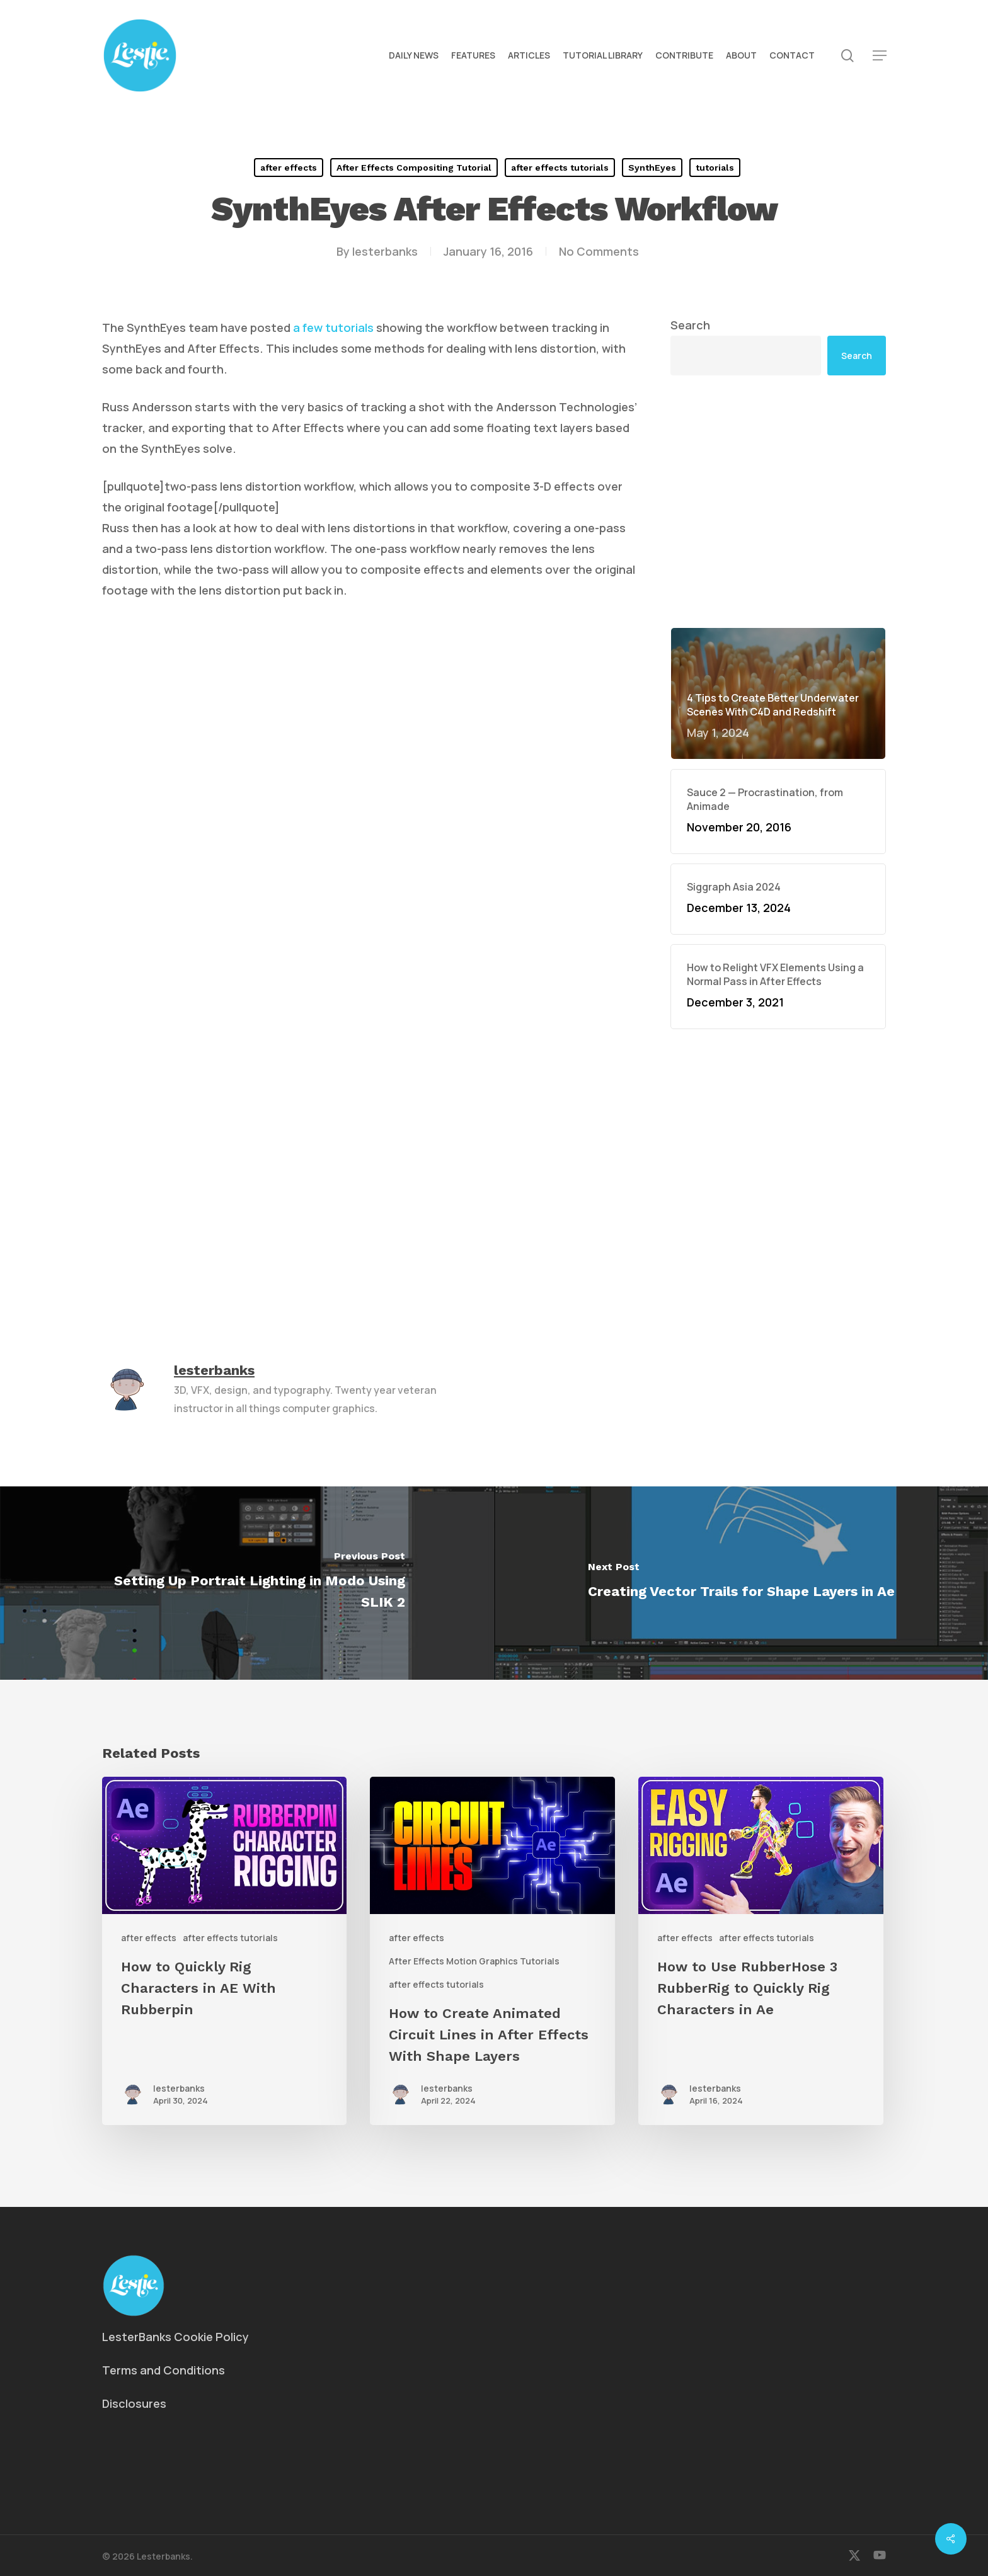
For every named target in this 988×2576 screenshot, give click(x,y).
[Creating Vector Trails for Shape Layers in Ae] (741, 1583)
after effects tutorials (560, 167)
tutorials (715, 167)
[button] (880, 55)
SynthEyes (652, 167)
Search (690, 325)
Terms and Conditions (163, 2370)
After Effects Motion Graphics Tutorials (474, 1961)
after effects (288, 167)
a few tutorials (333, 327)
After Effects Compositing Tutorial (413, 167)
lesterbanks (385, 251)
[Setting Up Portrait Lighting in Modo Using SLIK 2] (247, 1583)
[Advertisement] (778, 501)
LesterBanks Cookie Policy (175, 2336)
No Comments (599, 251)
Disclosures (134, 2403)
